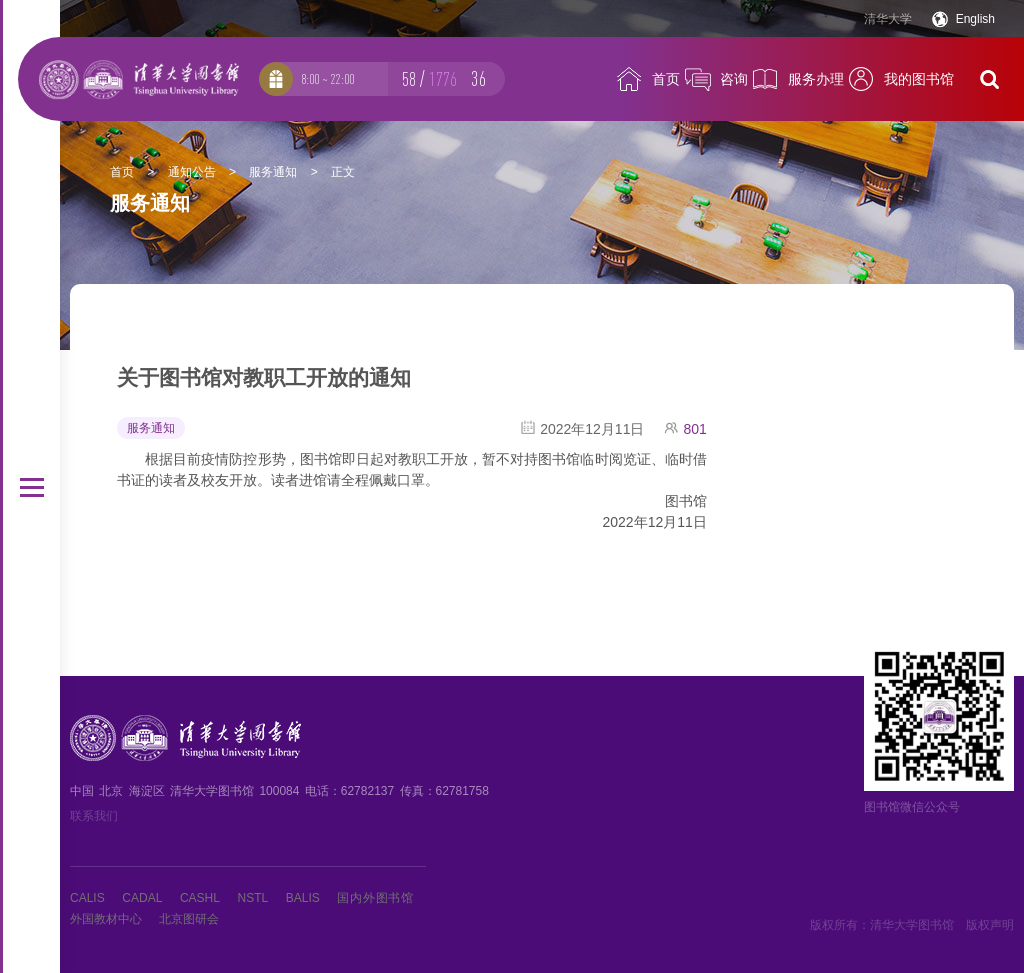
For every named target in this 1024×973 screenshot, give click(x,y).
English (975, 19)
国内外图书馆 (375, 898)
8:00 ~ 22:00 (327, 79)
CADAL (142, 898)
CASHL (200, 898)
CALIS (87, 898)
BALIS (303, 898)
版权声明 (990, 925)
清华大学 (888, 19)
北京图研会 (189, 919)
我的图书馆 (919, 79)
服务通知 (273, 172)
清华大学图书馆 (912, 925)
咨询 (734, 79)
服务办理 (816, 79)
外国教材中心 (106, 919)
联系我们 (94, 816)
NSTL (253, 898)
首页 (666, 79)
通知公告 (192, 172)
